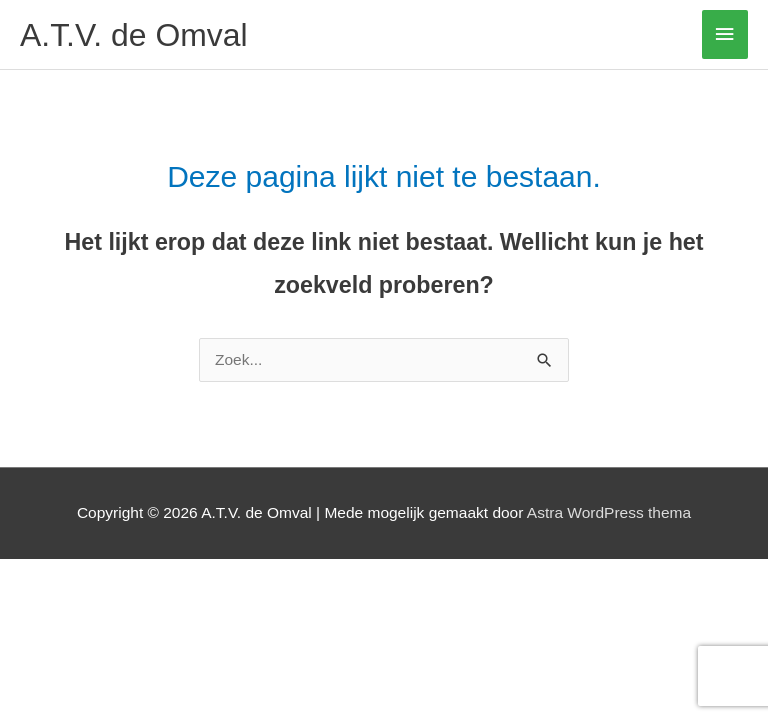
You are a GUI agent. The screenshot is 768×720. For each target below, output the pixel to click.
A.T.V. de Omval (134, 35)
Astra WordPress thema (609, 512)
